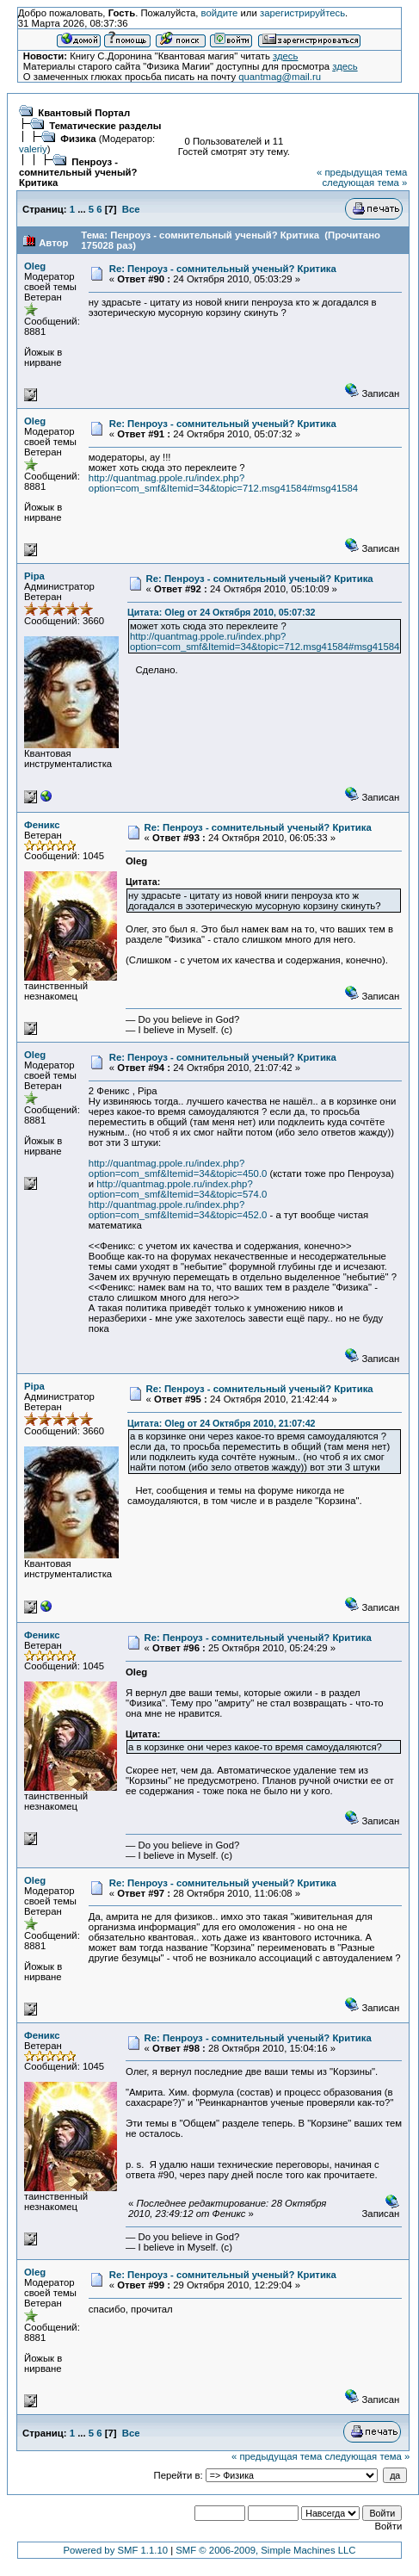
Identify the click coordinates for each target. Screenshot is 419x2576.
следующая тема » (364, 182)
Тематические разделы (105, 126)
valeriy (33, 149)
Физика (78, 138)
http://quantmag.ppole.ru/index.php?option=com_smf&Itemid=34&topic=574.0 (178, 1189)
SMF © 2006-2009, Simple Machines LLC (265, 2550)
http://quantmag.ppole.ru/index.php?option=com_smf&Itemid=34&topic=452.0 (178, 1209)
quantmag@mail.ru (279, 76)
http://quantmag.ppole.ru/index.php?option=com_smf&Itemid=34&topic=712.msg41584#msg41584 (223, 483)
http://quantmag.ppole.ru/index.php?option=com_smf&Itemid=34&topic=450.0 (178, 1168)
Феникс (42, 825)
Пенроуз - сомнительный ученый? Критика (78, 172)
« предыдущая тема (362, 172)
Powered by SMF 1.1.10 (116, 2550)
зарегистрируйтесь (302, 13)
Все (131, 209)
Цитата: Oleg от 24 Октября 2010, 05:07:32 (221, 612)
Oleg (35, 266)
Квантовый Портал (84, 113)
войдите (219, 13)
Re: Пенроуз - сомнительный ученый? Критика (222, 268)
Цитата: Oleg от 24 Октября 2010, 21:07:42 (221, 1423)
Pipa (34, 576)
